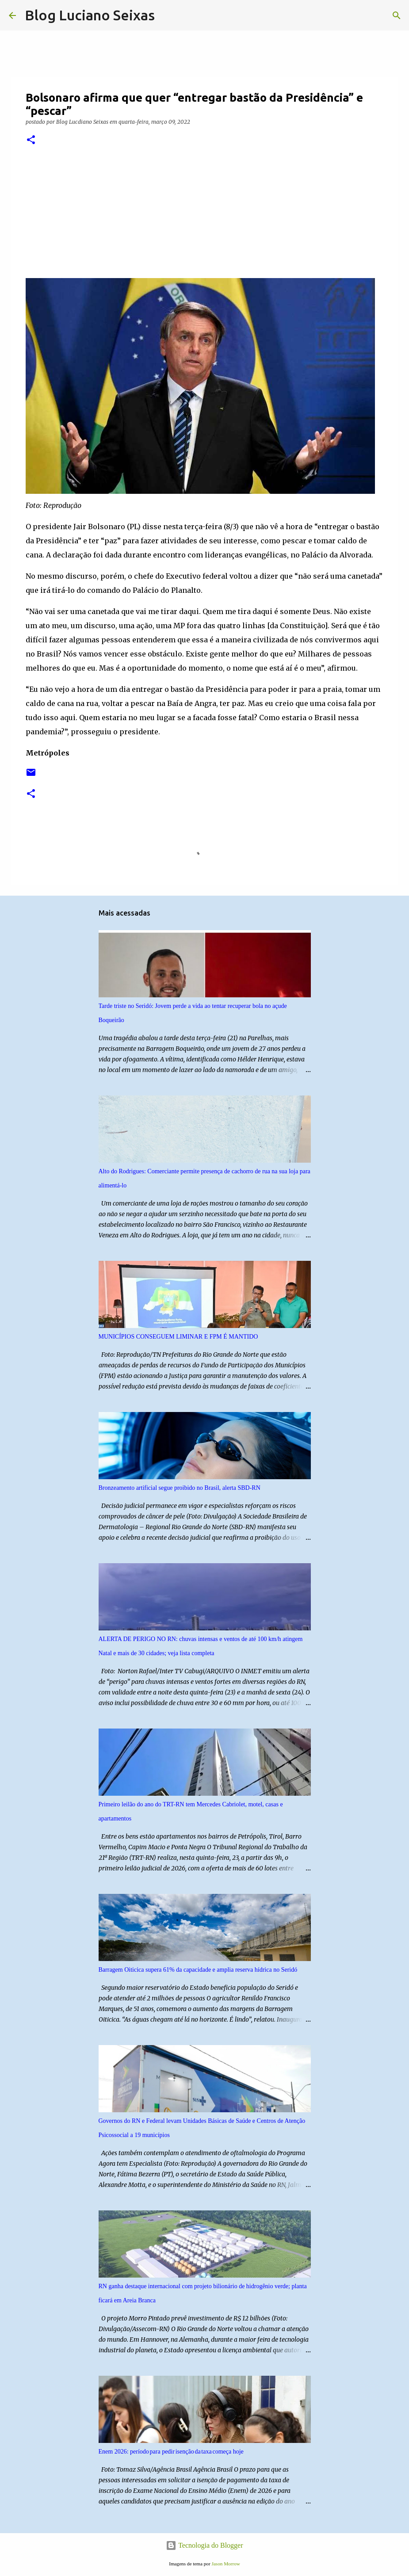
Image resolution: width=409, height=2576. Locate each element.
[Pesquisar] (167, 15)
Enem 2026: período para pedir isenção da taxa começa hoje (171, 2451)
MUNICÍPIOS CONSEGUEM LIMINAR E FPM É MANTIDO (178, 1336)
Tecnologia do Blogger (204, 2545)
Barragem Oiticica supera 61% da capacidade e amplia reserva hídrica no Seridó (198, 1969)
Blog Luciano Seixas (90, 15)
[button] (31, 140)
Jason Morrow (225, 2563)
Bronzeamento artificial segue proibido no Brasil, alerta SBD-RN (179, 1488)
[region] (93, 215)
